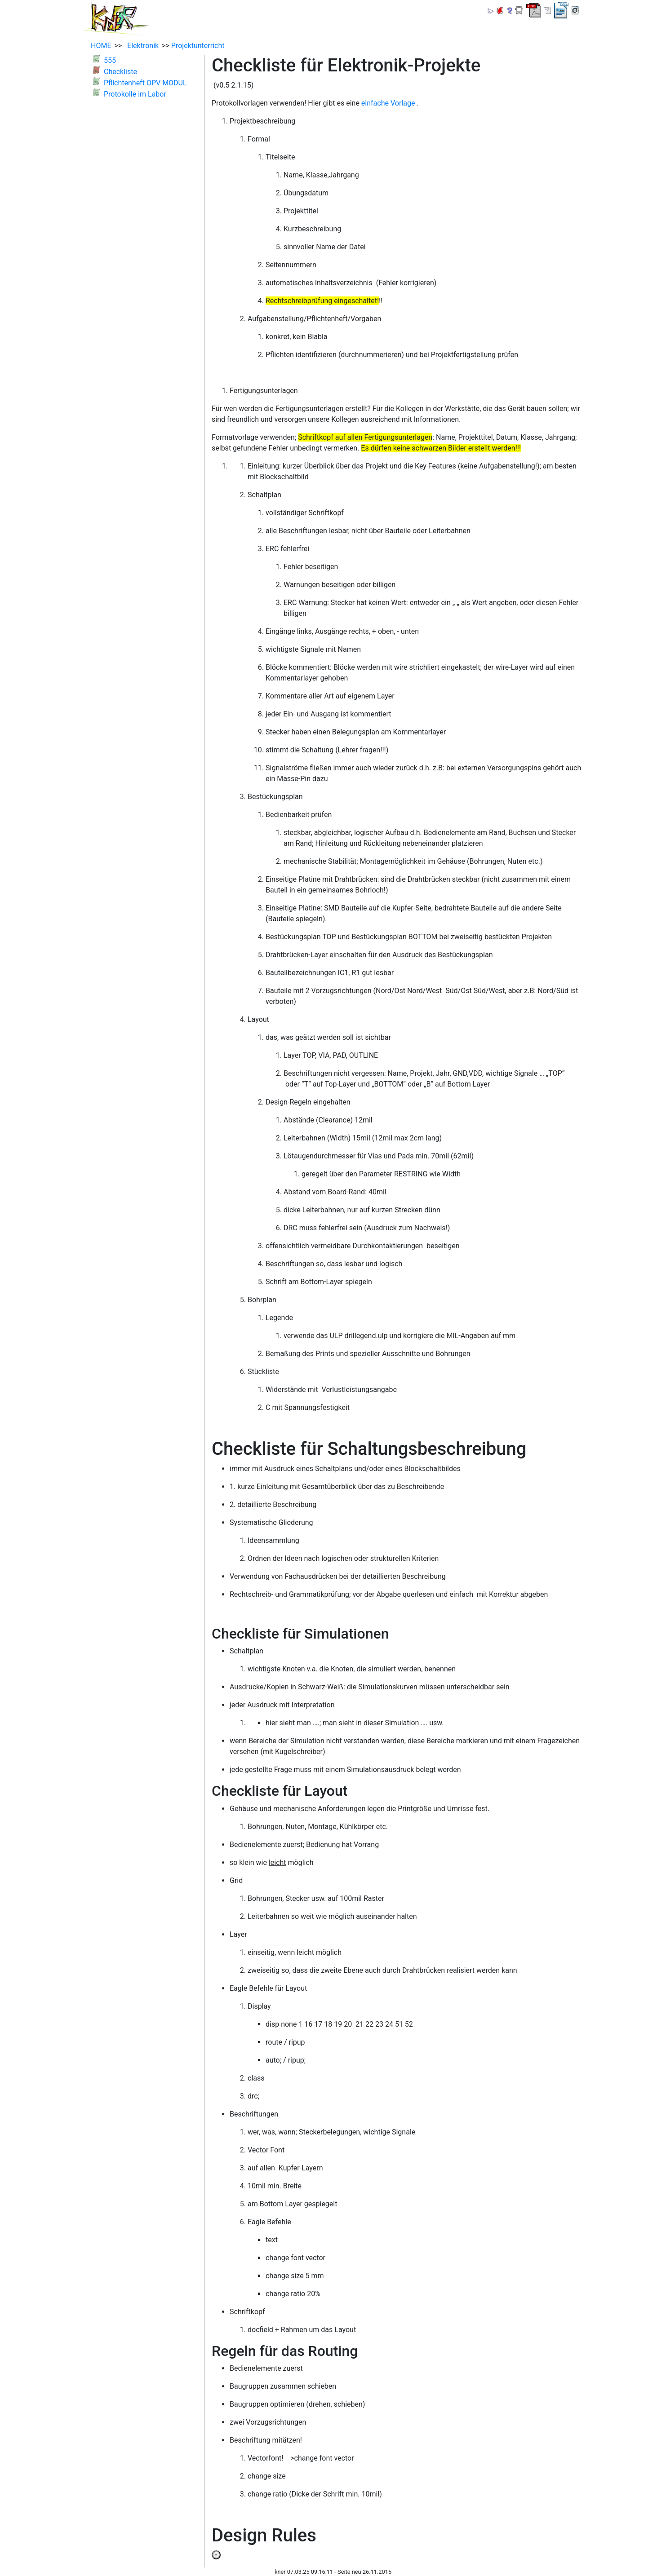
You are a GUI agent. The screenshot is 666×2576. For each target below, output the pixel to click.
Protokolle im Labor (135, 94)
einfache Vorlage (388, 103)
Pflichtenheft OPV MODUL (145, 83)
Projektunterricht (198, 45)
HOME (101, 45)
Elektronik (141, 45)
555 (110, 60)
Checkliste (120, 71)
